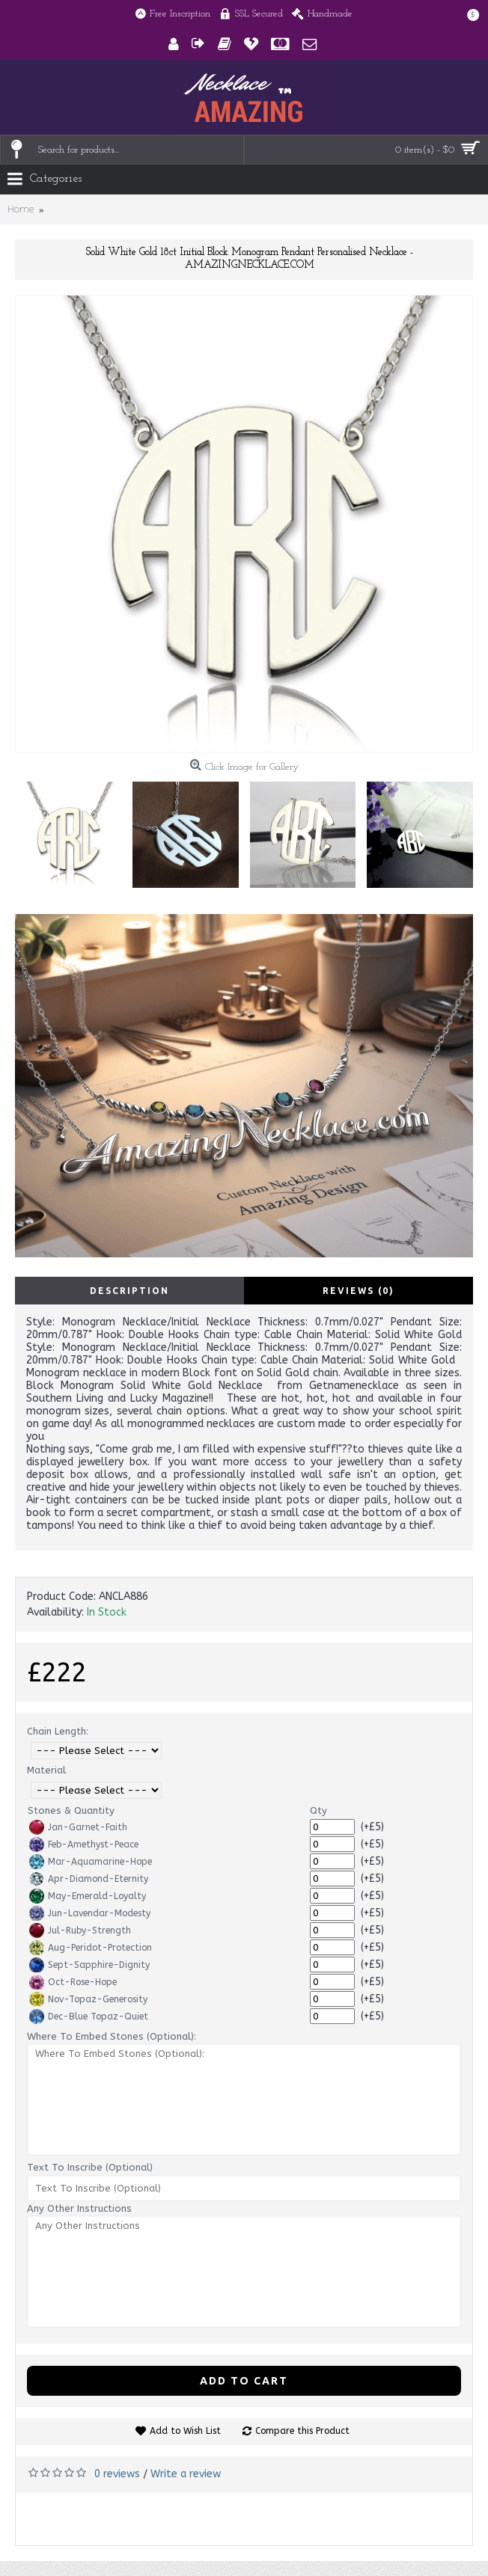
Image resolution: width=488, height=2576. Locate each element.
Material (46, 1770)
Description (129, 1290)
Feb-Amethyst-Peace (83, 1844)
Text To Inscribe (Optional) (90, 2167)
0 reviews (117, 2474)
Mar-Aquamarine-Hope (90, 1861)
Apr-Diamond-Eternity (88, 1878)
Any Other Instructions (79, 2208)
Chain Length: (57, 1731)
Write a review (185, 2474)
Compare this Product (302, 2431)
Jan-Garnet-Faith (78, 1827)
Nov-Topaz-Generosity (88, 1999)
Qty (318, 1810)
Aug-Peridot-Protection (90, 1947)
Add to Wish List (185, 2431)
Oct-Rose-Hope (73, 1982)
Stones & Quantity (71, 1810)
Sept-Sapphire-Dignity (89, 1964)
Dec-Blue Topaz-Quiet (88, 2016)
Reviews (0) (358, 1290)
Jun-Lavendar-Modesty (89, 1913)
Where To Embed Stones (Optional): (111, 2036)
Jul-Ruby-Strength (80, 1930)
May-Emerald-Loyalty (87, 1896)
